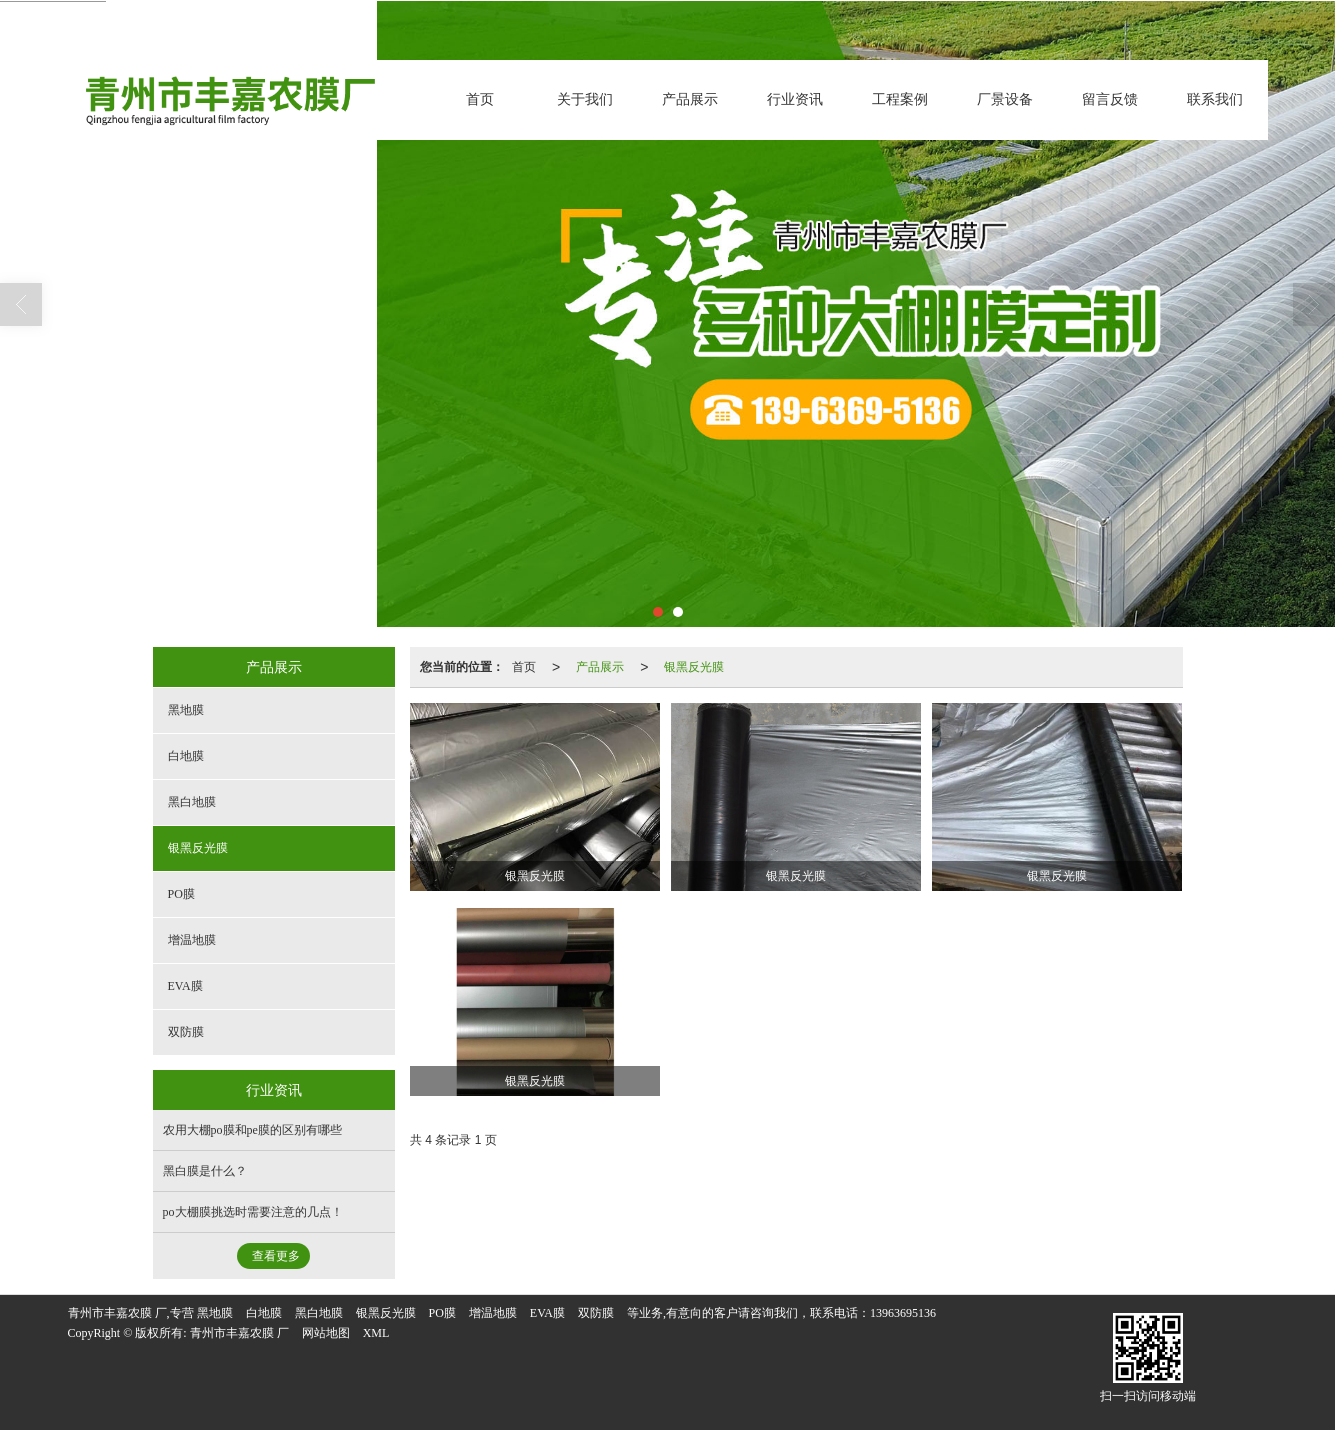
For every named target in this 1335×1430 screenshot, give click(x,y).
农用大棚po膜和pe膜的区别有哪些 (252, 1130)
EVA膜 (185, 986)
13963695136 (903, 1313)
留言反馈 (1110, 99)
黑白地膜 (192, 802)
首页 (480, 99)
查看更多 (276, 1256)
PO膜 (181, 894)
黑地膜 (186, 710)
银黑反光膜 (694, 667)
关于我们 (585, 99)
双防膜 (186, 1032)
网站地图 (326, 1333)
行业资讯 (795, 99)
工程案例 (900, 99)
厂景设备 (1005, 99)
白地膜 (186, 756)
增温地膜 (192, 940)
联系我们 (1215, 99)
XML (376, 1333)
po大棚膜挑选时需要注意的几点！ (253, 1212)
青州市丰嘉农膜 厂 (239, 1333)
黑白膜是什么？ (205, 1171)
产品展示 (690, 99)
